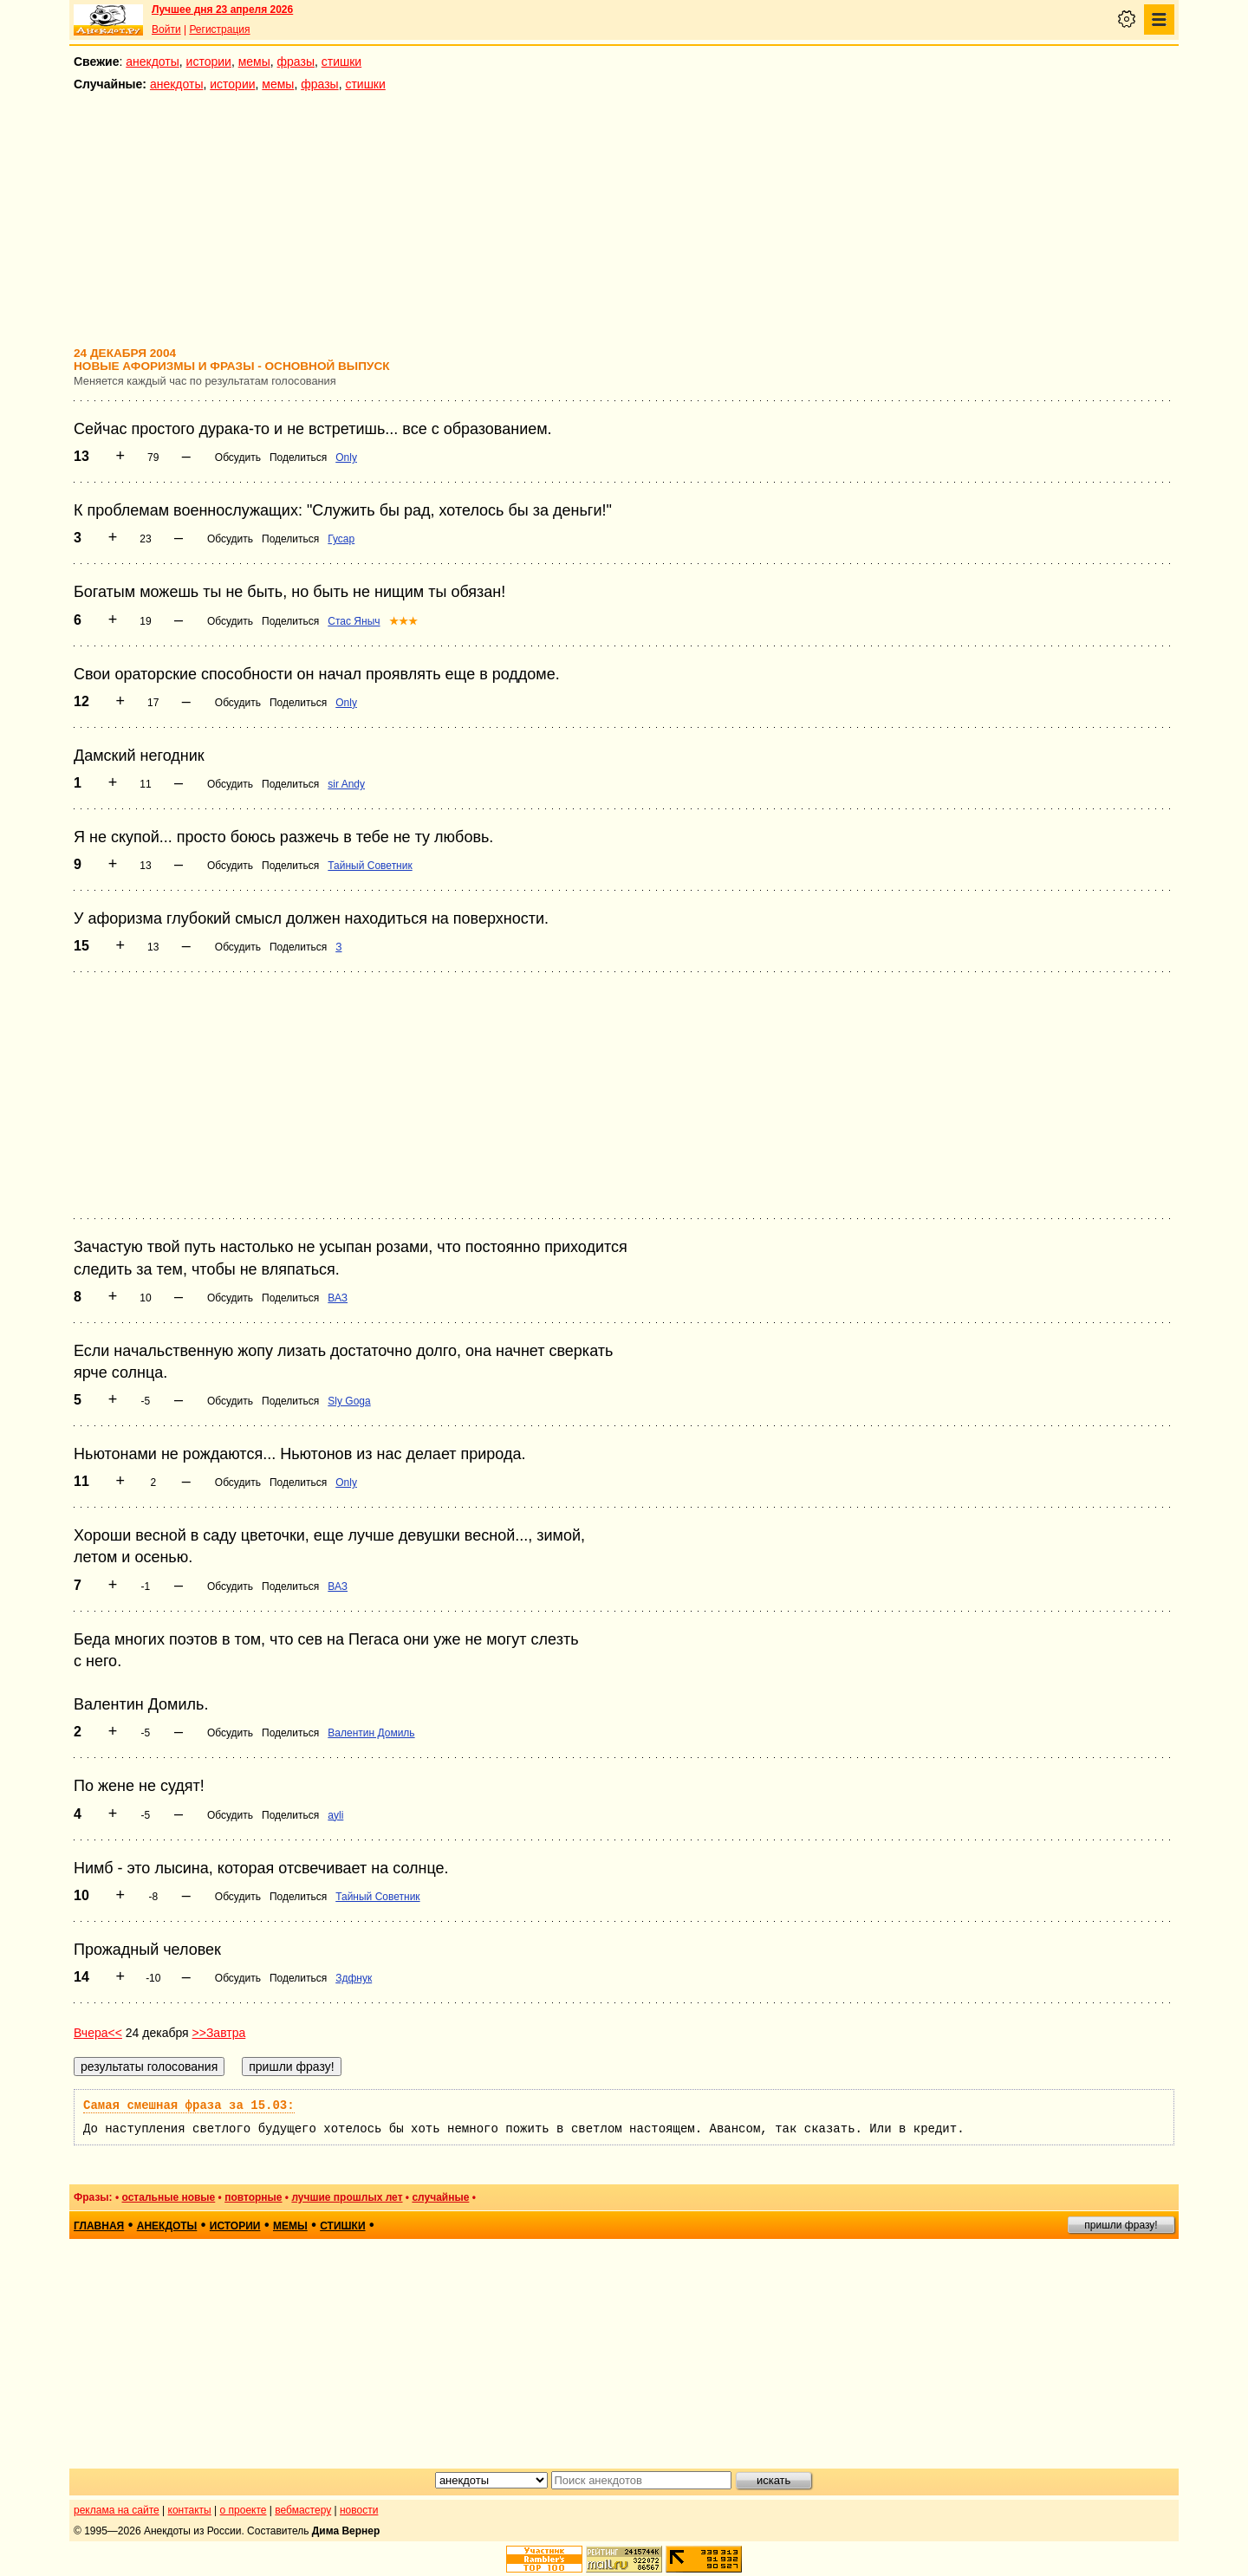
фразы (296, 61)
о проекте (243, 2510)
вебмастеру (303, 2510)
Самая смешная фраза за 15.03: (189, 2105)
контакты (189, 2510)
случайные (440, 2197)
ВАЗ (338, 1298)
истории (208, 61)
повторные (253, 2197)
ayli (335, 1815)
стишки (341, 61)
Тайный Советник (370, 866)
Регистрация (219, 29)
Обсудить (238, 457)
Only (346, 457)
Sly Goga (349, 1401)
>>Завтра (219, 2033)
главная (99, 2226)
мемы (254, 61)
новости (359, 2510)
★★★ (403, 621)
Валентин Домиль (371, 1733)
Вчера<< (98, 2033)
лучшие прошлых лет (346, 2197)
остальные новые (168, 2197)
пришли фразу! (1120, 2225)
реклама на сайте (116, 2510)
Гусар (341, 539)
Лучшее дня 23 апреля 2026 (222, 9)
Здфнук (353, 1978)
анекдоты (152, 61)
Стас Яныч (354, 621)
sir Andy (346, 784)
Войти (166, 29)
